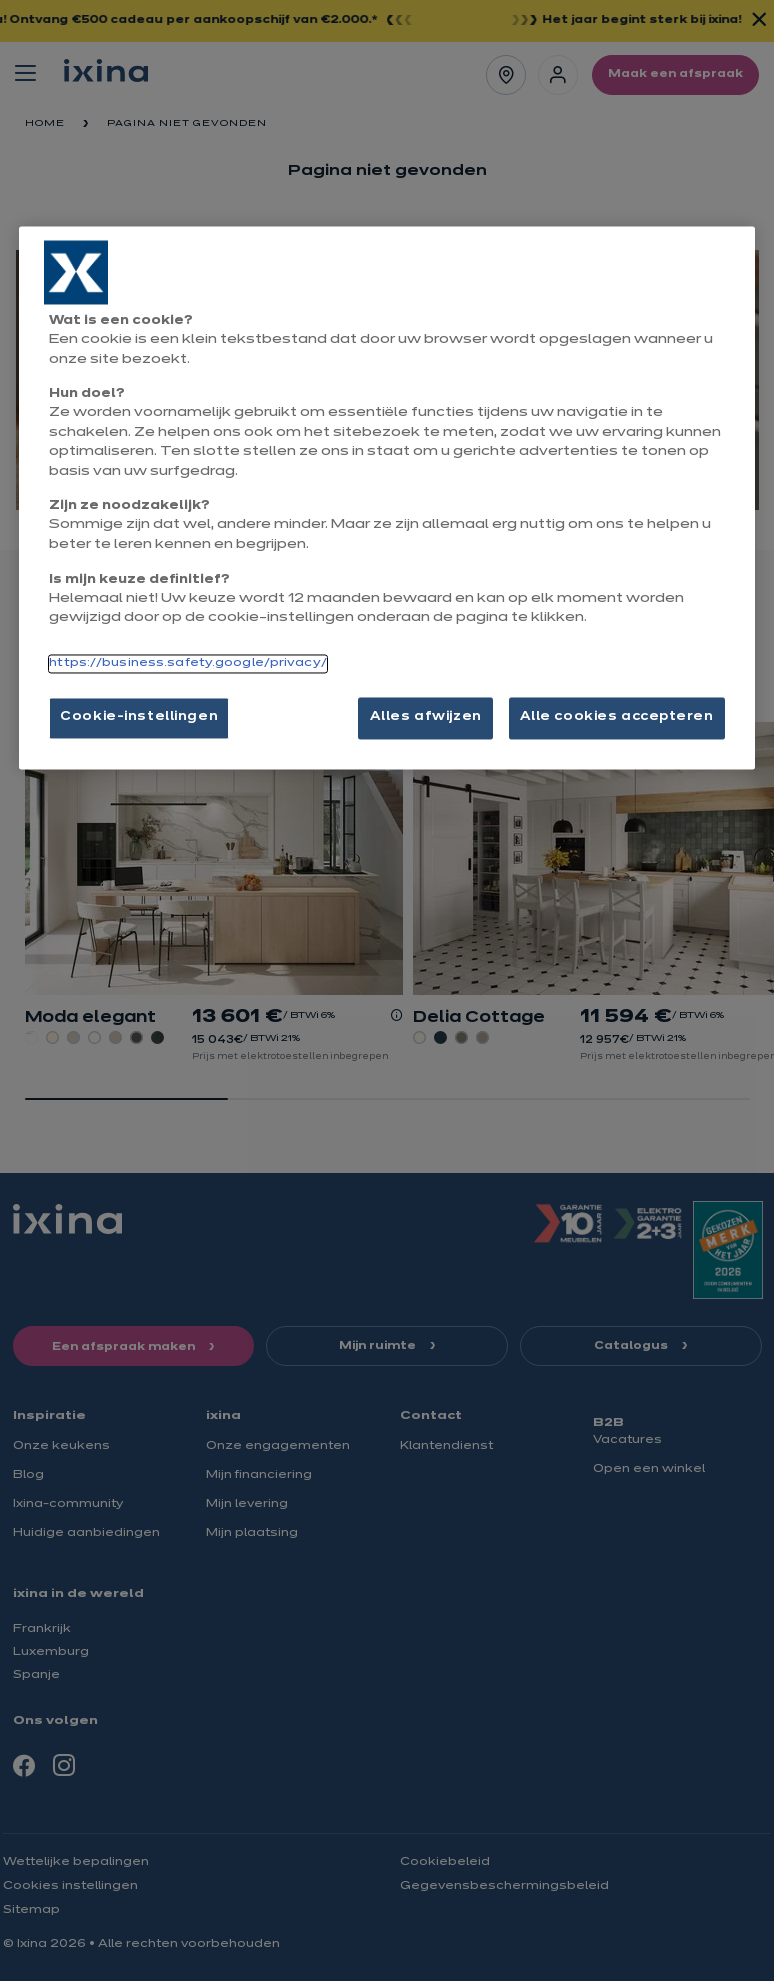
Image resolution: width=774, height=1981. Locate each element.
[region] (386, 498)
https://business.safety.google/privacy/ (187, 663)
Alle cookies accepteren (617, 717)
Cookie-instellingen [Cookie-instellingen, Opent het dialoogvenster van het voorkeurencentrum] (139, 717)
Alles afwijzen (426, 717)
